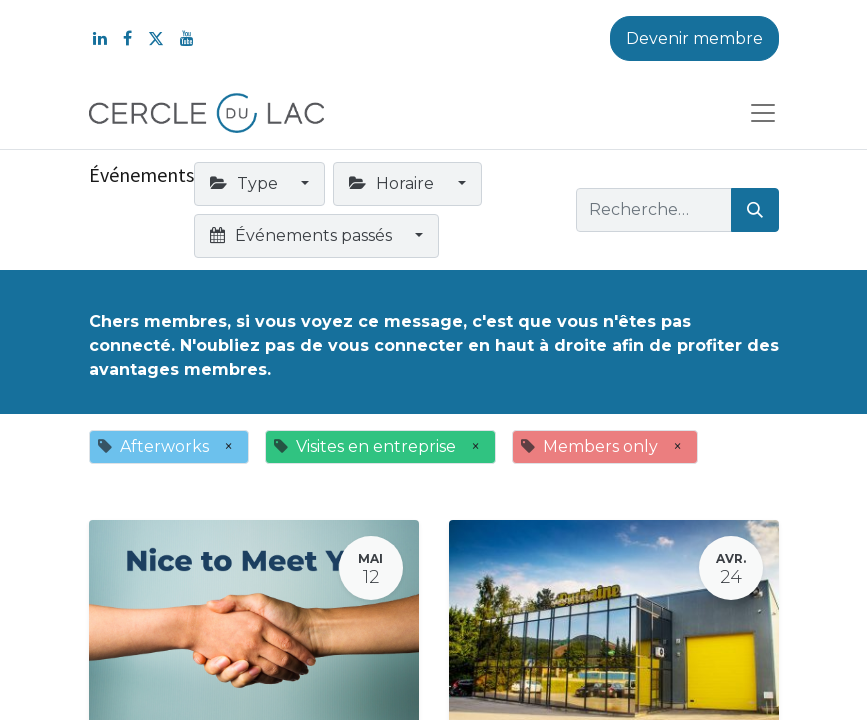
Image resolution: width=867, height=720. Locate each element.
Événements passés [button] (303, 235)
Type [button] (246, 183)
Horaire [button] (393, 183)
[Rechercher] (755, 210)
